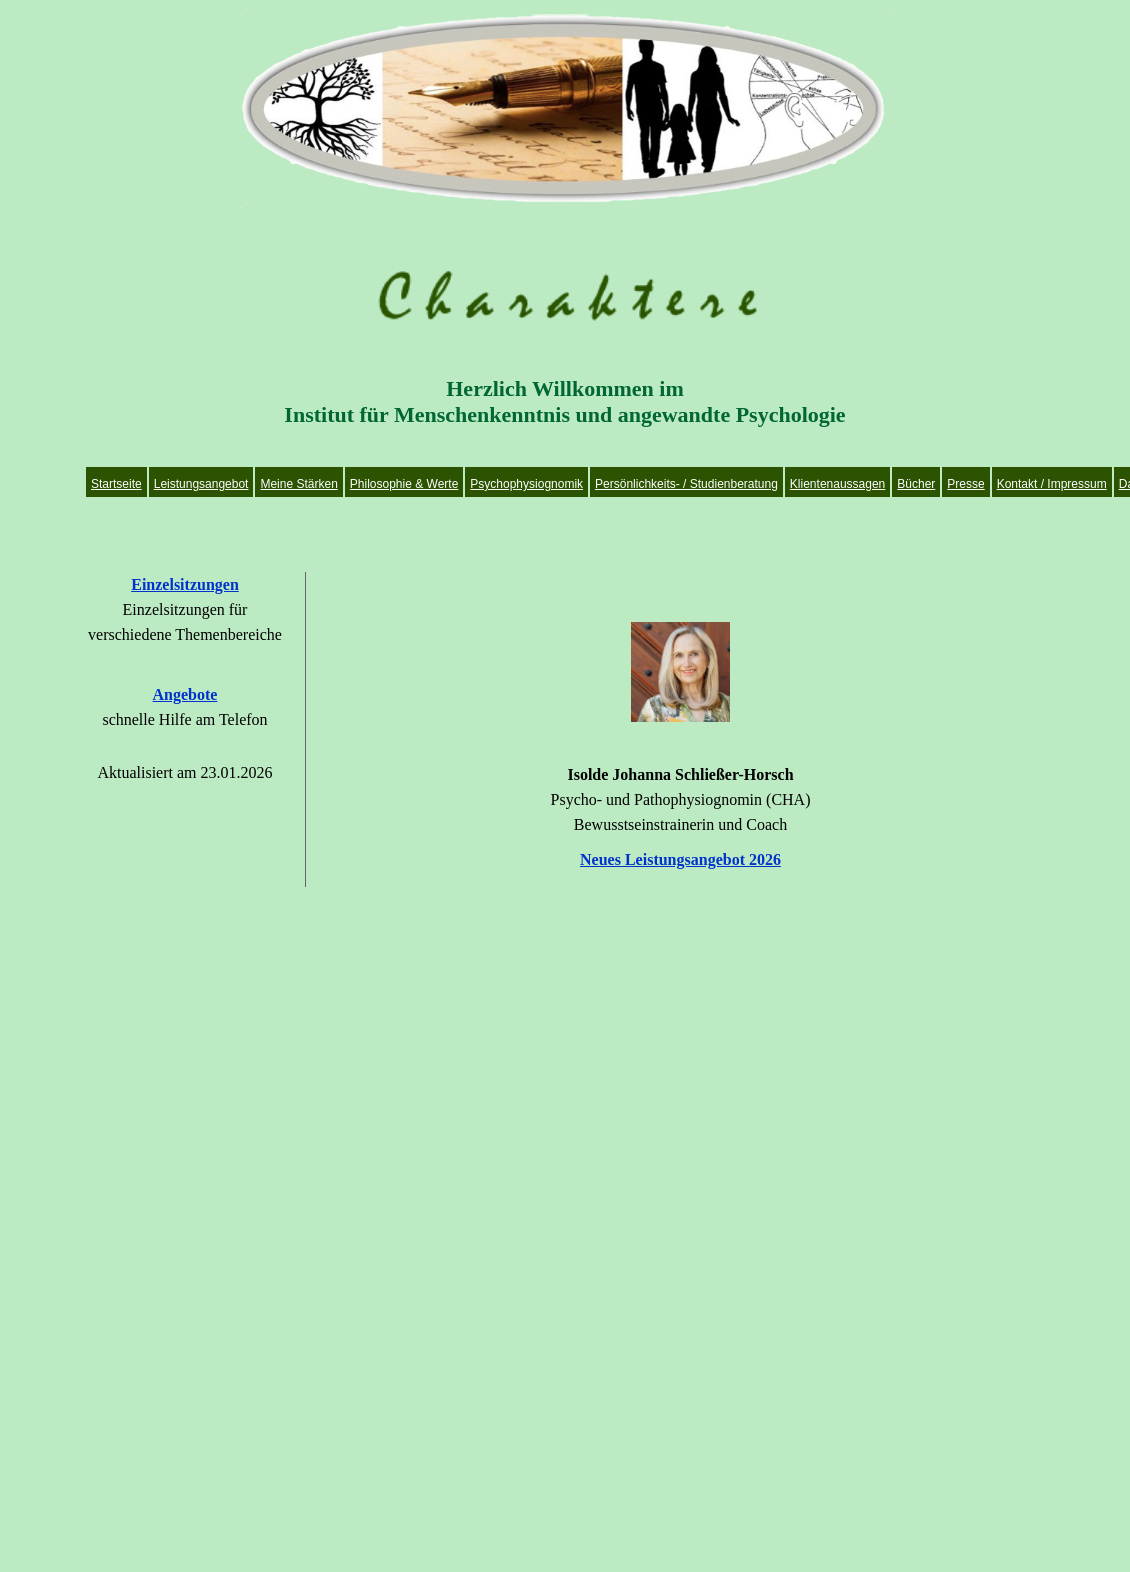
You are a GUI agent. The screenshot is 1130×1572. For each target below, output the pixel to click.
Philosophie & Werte (404, 484)
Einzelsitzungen (185, 584)
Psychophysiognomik (526, 484)
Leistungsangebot (201, 484)
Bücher (916, 484)
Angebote (185, 694)
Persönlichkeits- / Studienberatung (686, 484)
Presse (965, 484)
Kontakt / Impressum (1052, 484)
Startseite (116, 484)
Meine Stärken (298, 484)
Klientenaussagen (837, 484)
